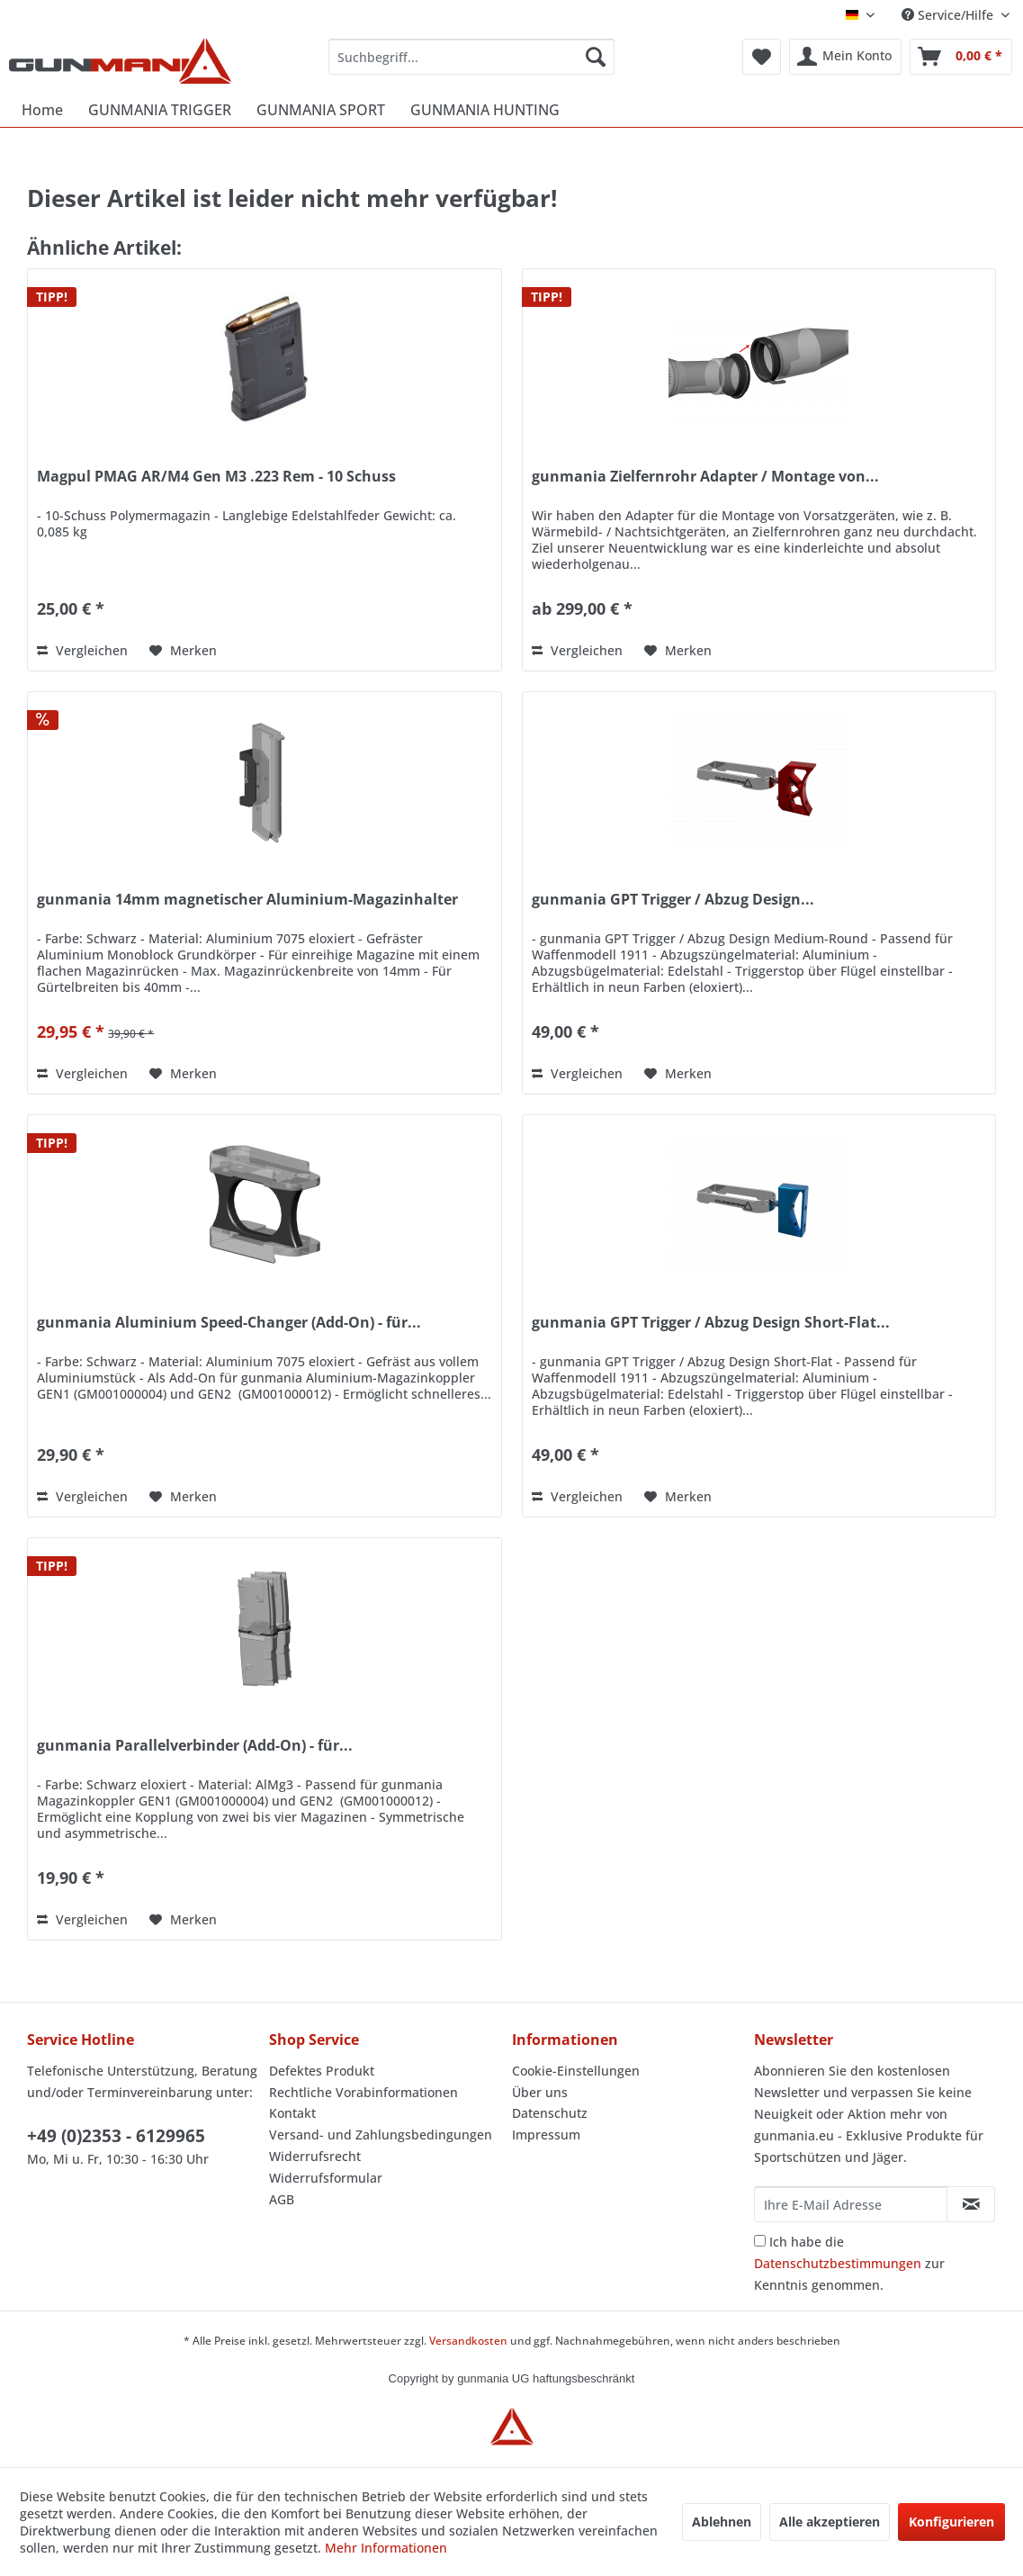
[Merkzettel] (761, 57)
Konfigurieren (951, 2521)
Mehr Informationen (386, 2547)
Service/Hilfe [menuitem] (949, 14)
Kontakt (292, 2112)
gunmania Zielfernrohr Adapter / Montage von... (705, 476)
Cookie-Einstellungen (576, 2070)
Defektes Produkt (321, 2070)
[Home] (42, 110)
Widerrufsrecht (315, 2156)
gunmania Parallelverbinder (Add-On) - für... (195, 1745)
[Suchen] (596, 57)
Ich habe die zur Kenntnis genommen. (849, 2263)
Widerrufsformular (325, 2177)
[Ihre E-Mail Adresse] (850, 2204)
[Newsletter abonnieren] (971, 2204)
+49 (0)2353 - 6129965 (116, 2136)
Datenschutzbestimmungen (837, 2263)
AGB (281, 2199)
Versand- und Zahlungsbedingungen (380, 2134)
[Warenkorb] (961, 57)
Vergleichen (82, 650)
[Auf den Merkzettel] (183, 651)
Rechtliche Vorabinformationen (363, 2092)
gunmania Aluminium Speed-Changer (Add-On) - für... (229, 1322)
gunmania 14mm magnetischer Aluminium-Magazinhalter (247, 899)
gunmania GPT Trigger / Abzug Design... (673, 899)
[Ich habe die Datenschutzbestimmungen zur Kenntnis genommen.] (760, 2241)
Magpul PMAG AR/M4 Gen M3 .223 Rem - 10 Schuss (216, 476)
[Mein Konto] (845, 57)
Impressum (546, 2134)
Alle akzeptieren (829, 2521)
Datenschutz (550, 2112)
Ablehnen (721, 2521)
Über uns (540, 2092)
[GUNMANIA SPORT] (321, 110)
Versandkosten (468, 2340)
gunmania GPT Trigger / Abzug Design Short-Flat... (711, 1322)
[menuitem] (471, 57)
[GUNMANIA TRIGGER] (160, 110)
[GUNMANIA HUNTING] (485, 110)
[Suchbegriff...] (471, 57)
